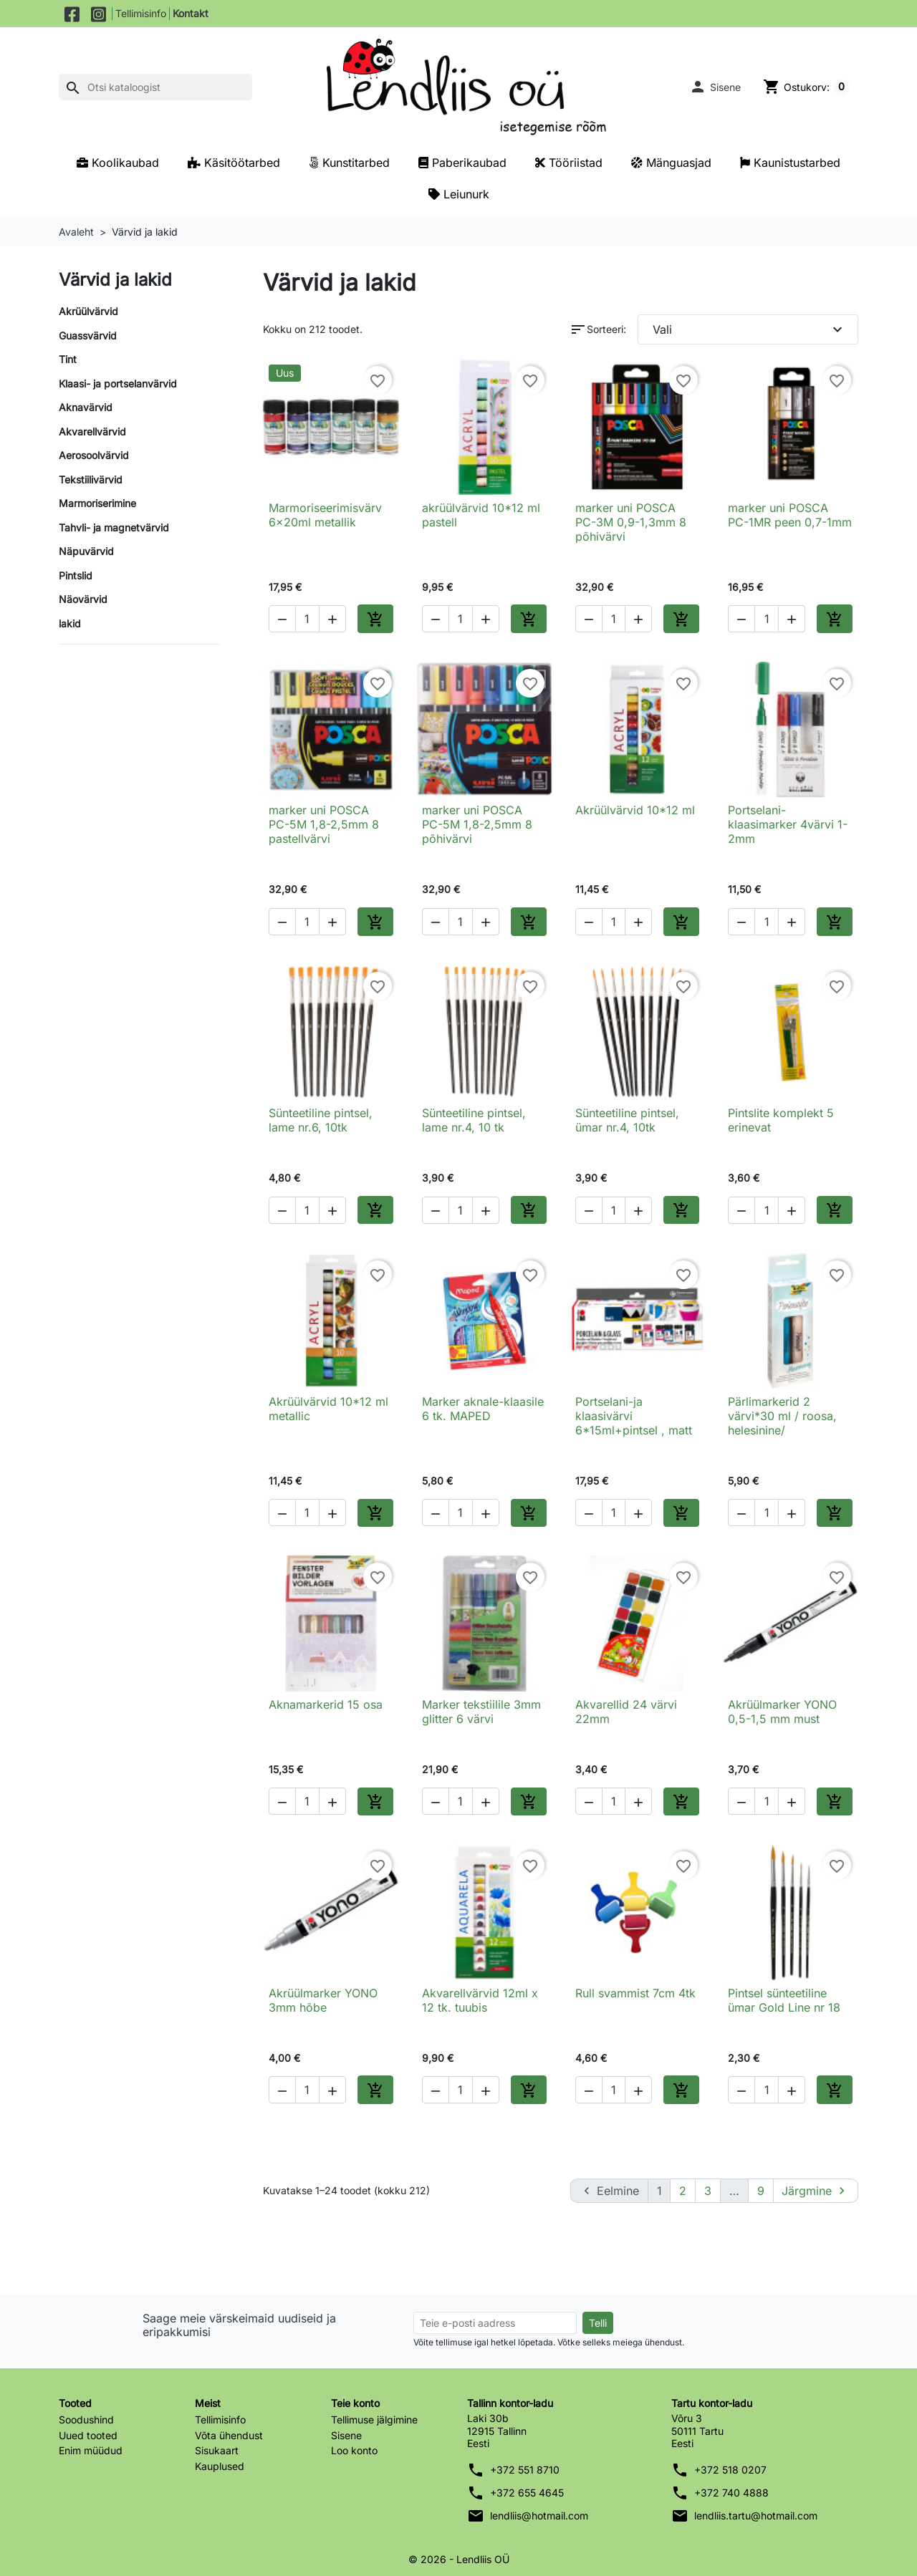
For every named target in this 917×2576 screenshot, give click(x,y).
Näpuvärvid (86, 551)
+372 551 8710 (525, 2470)
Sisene (346, 2434)
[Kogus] (307, 618)
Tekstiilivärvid (91, 479)
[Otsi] (155, 87)
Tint (68, 359)
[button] (714, 87)
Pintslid (75, 575)
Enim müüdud (91, 2450)
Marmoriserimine (97, 503)
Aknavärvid (85, 407)
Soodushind (86, 2419)
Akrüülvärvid (88, 311)
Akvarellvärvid (92, 431)
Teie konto (355, 2402)
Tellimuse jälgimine (374, 2419)
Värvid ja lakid (115, 279)
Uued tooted (88, 2434)
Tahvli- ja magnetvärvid (114, 527)
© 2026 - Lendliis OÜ (458, 2558)
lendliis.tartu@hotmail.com (755, 2515)
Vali (750, 329)
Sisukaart (217, 2450)
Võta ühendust (229, 2434)
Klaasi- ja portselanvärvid (118, 383)
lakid (70, 623)
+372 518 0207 (730, 2470)
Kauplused (219, 2465)
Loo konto (354, 2450)
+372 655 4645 (527, 2492)
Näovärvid (83, 599)
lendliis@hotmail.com (539, 2515)
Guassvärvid (88, 335)
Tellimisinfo (140, 13)
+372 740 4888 (731, 2492)
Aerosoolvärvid (94, 455)
